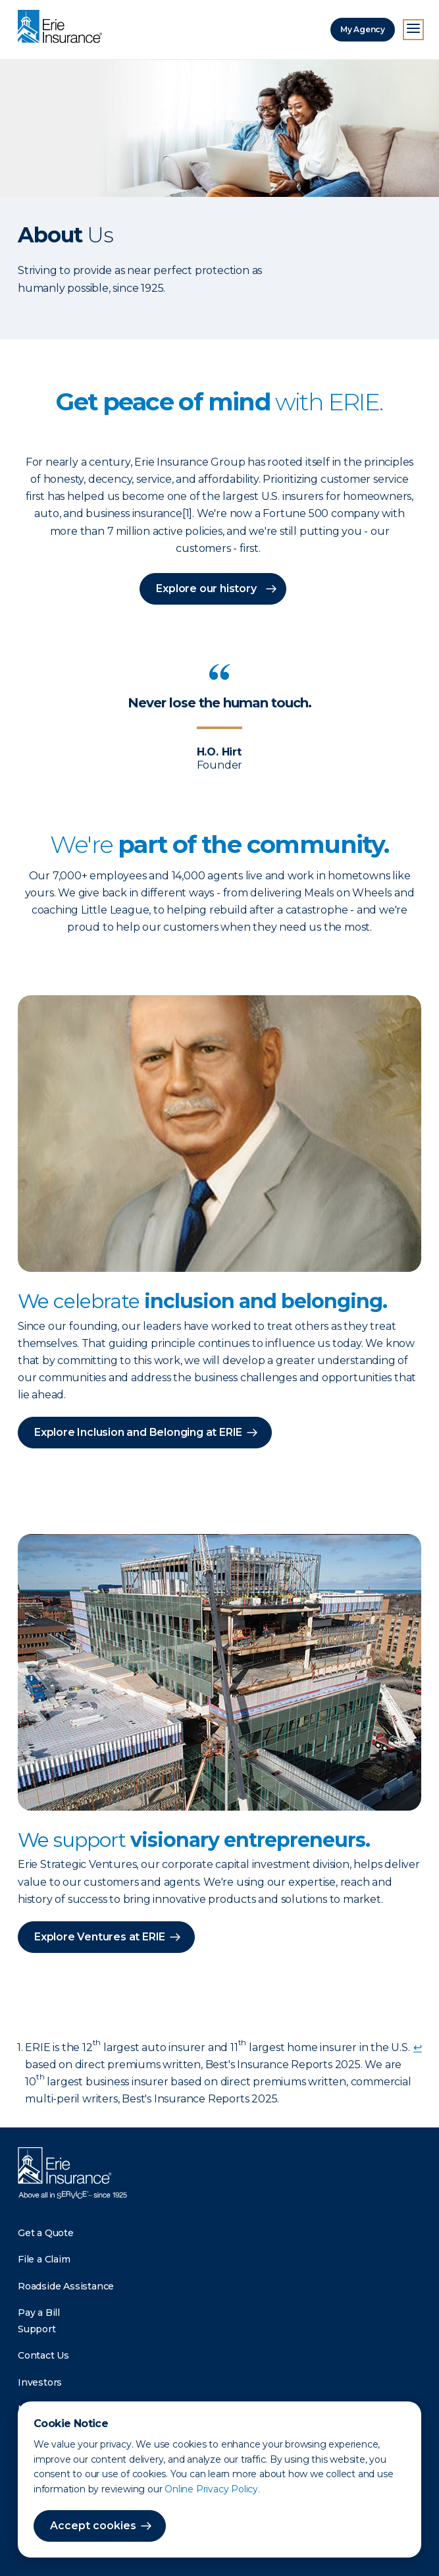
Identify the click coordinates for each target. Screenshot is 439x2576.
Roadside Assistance (66, 2286)
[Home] (63, 27)
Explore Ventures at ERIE (99, 1937)
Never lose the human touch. (219, 703)
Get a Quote (46, 2233)
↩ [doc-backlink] (417, 2047)
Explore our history (206, 588)
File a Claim (44, 2259)
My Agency (362, 29)
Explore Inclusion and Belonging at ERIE (138, 1432)
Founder (220, 765)
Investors (40, 2382)
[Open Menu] (413, 30)
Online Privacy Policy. (212, 2489)
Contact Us (43, 2355)
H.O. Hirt (219, 752)
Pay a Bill (39, 2312)
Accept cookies (93, 2525)
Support (37, 2329)
